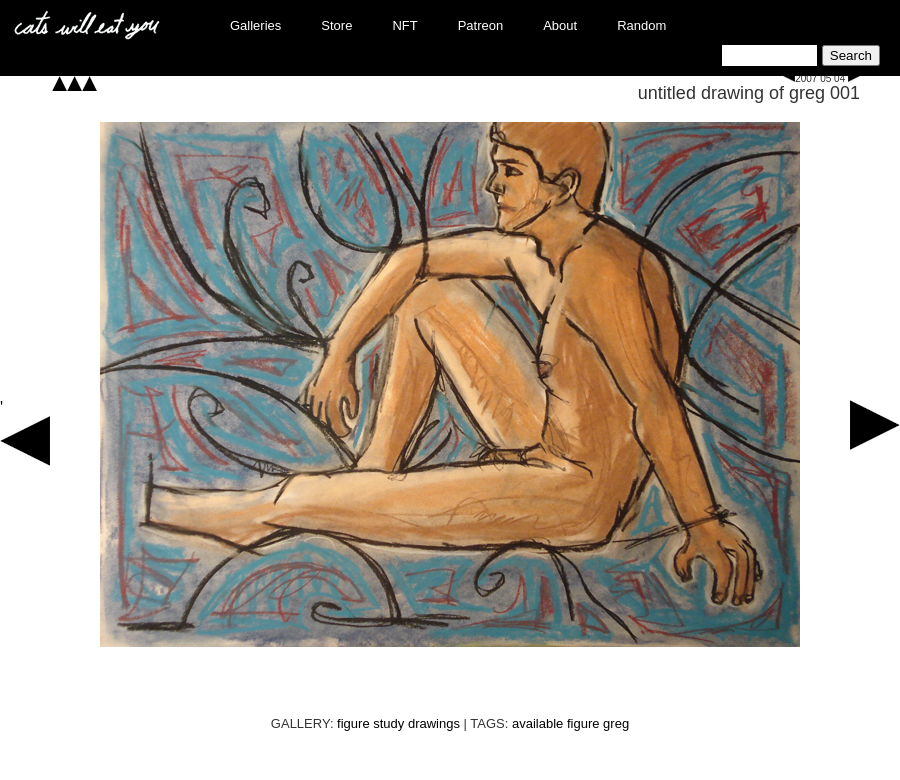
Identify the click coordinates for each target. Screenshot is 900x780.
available (537, 723)
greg (616, 723)
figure (583, 723)
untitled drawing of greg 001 (749, 93)
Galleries (255, 25)
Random (641, 25)
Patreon (481, 25)
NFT (404, 25)
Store (336, 25)
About (560, 25)
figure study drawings (398, 723)
